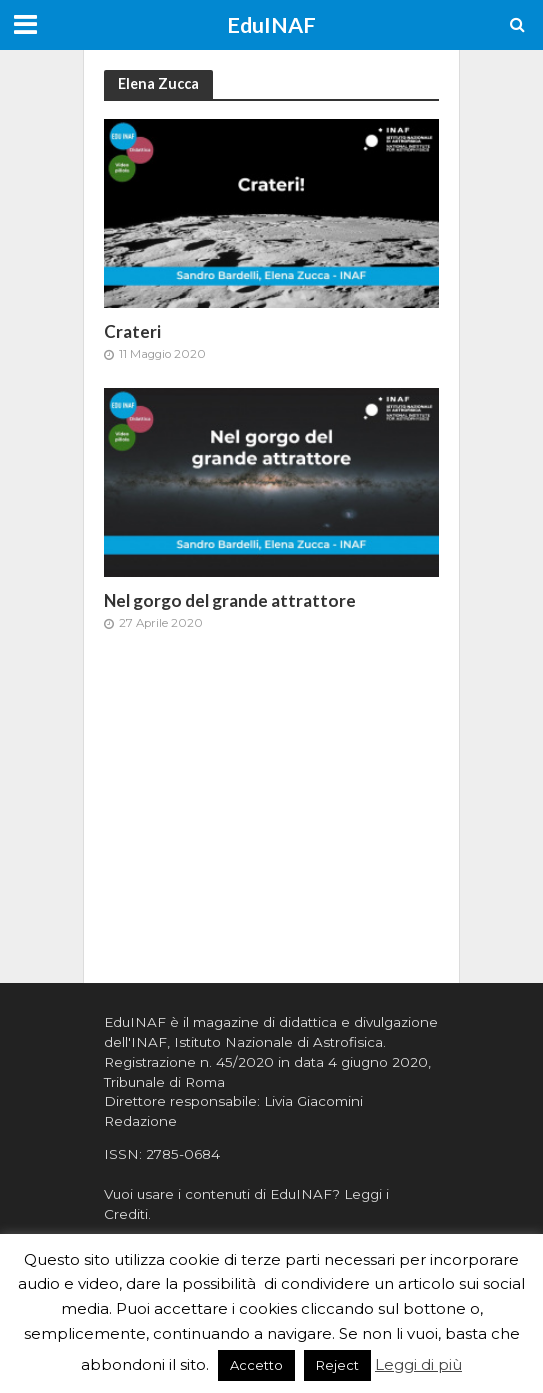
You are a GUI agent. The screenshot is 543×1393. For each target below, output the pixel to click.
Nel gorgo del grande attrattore (230, 600)
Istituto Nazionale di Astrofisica (278, 1042)
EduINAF (271, 25)
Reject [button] (337, 1365)
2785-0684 (183, 1154)
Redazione (140, 1121)
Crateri (132, 331)
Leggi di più (418, 1364)
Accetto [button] (256, 1365)
